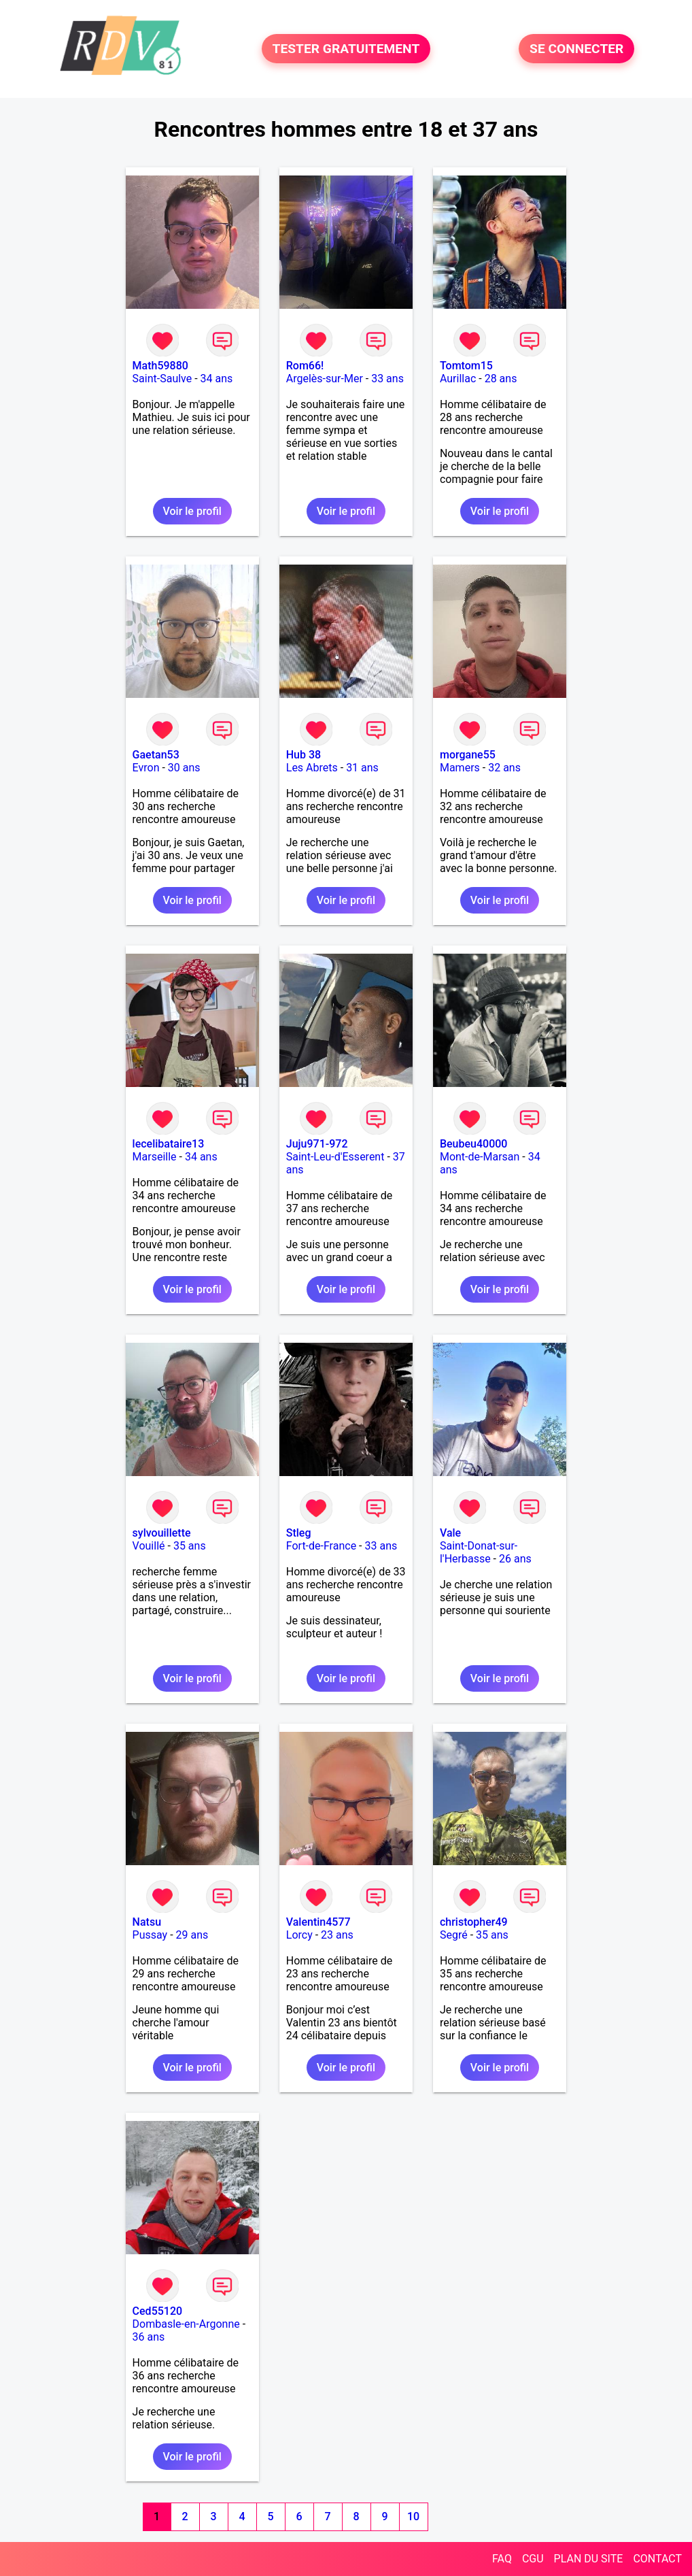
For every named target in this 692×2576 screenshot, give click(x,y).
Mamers (460, 767)
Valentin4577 (318, 1922)
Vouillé (149, 1545)
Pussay (150, 1934)
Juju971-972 (317, 1143)
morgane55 (468, 754)
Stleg (298, 1532)
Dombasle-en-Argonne (186, 2324)
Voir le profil (192, 511)
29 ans (192, 1934)
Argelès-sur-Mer (324, 378)
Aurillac (458, 378)
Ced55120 (158, 2311)
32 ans (504, 767)
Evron (146, 767)
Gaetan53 (156, 754)
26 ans (515, 1558)
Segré (454, 1934)
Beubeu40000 (474, 1143)
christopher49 (474, 1922)
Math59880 (160, 365)
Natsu (147, 1922)
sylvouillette (162, 1532)
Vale (450, 1532)
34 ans (217, 378)
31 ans (362, 767)
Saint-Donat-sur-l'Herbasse (478, 1552)
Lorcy (299, 1934)
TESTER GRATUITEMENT (346, 48)
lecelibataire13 (169, 1143)
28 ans (501, 378)
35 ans (189, 1545)
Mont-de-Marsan (479, 1156)
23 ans (337, 1934)
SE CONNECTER (576, 48)
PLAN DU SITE (588, 2558)
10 (413, 2516)
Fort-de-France (321, 1545)
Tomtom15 (466, 365)
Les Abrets (312, 767)
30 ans (184, 767)
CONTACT (657, 2558)
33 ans (387, 378)
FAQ (502, 2558)
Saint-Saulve (162, 378)
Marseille (155, 1156)
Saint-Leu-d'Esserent (335, 1156)
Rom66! (305, 365)
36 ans (149, 2336)
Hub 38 (303, 754)
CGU (533, 2558)
